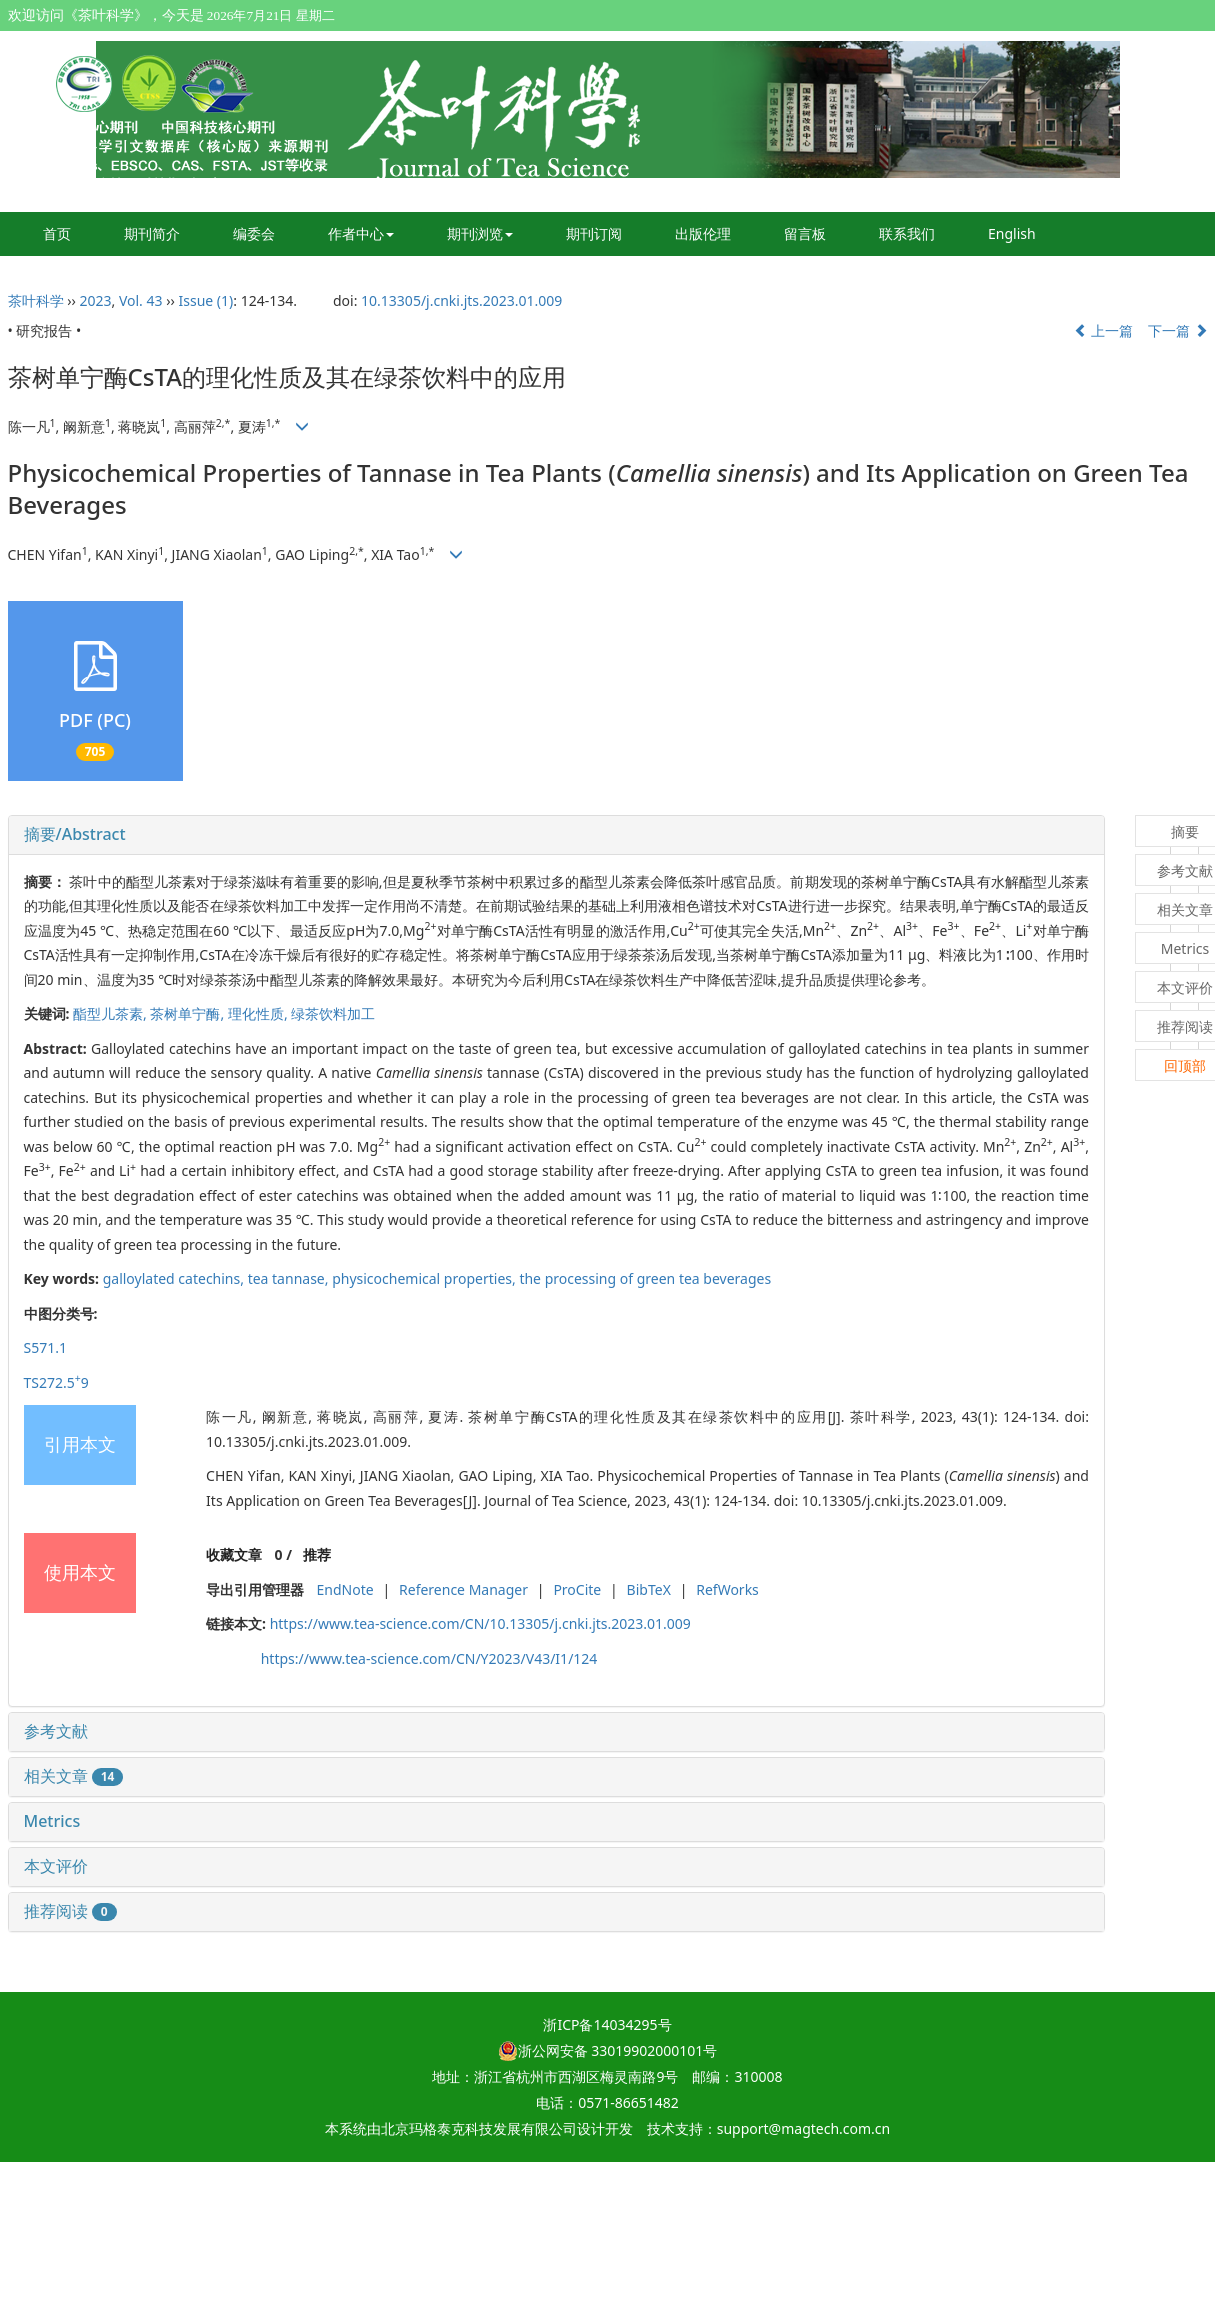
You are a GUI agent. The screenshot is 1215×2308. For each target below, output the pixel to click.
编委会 (254, 233)
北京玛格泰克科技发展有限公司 (479, 2128)
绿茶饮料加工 (333, 1013)
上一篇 (1104, 330)
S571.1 (45, 1347)
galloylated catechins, (175, 1278)
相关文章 (74, 1776)
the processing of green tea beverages (645, 1278)
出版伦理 (703, 233)
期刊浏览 (480, 233)
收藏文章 (234, 1554)
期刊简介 (152, 233)
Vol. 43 (141, 300)
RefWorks (727, 1589)
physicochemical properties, (425, 1278)
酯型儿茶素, (111, 1013)
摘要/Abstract (75, 834)
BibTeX (649, 1589)
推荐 (317, 1554)
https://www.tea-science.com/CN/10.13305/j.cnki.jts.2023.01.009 (480, 1623)
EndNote (345, 1589)
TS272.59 (56, 1382)
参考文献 (56, 1731)
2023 (95, 300)
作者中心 (361, 233)
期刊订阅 (594, 233)
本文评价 (56, 1866)
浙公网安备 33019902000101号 (608, 2050)
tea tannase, (290, 1278)
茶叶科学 (36, 300)
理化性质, (259, 1013)
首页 (57, 233)
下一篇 (1178, 330)
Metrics (52, 1821)
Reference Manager (463, 1589)
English (1012, 233)
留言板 (805, 233)
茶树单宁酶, (188, 1013)
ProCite (577, 1589)
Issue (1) (206, 300)
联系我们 (907, 233)
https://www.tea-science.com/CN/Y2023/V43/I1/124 (429, 1658)
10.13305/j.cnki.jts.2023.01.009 (461, 300)
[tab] (557, 835)
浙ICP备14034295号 (607, 2024)
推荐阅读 (70, 1911)
